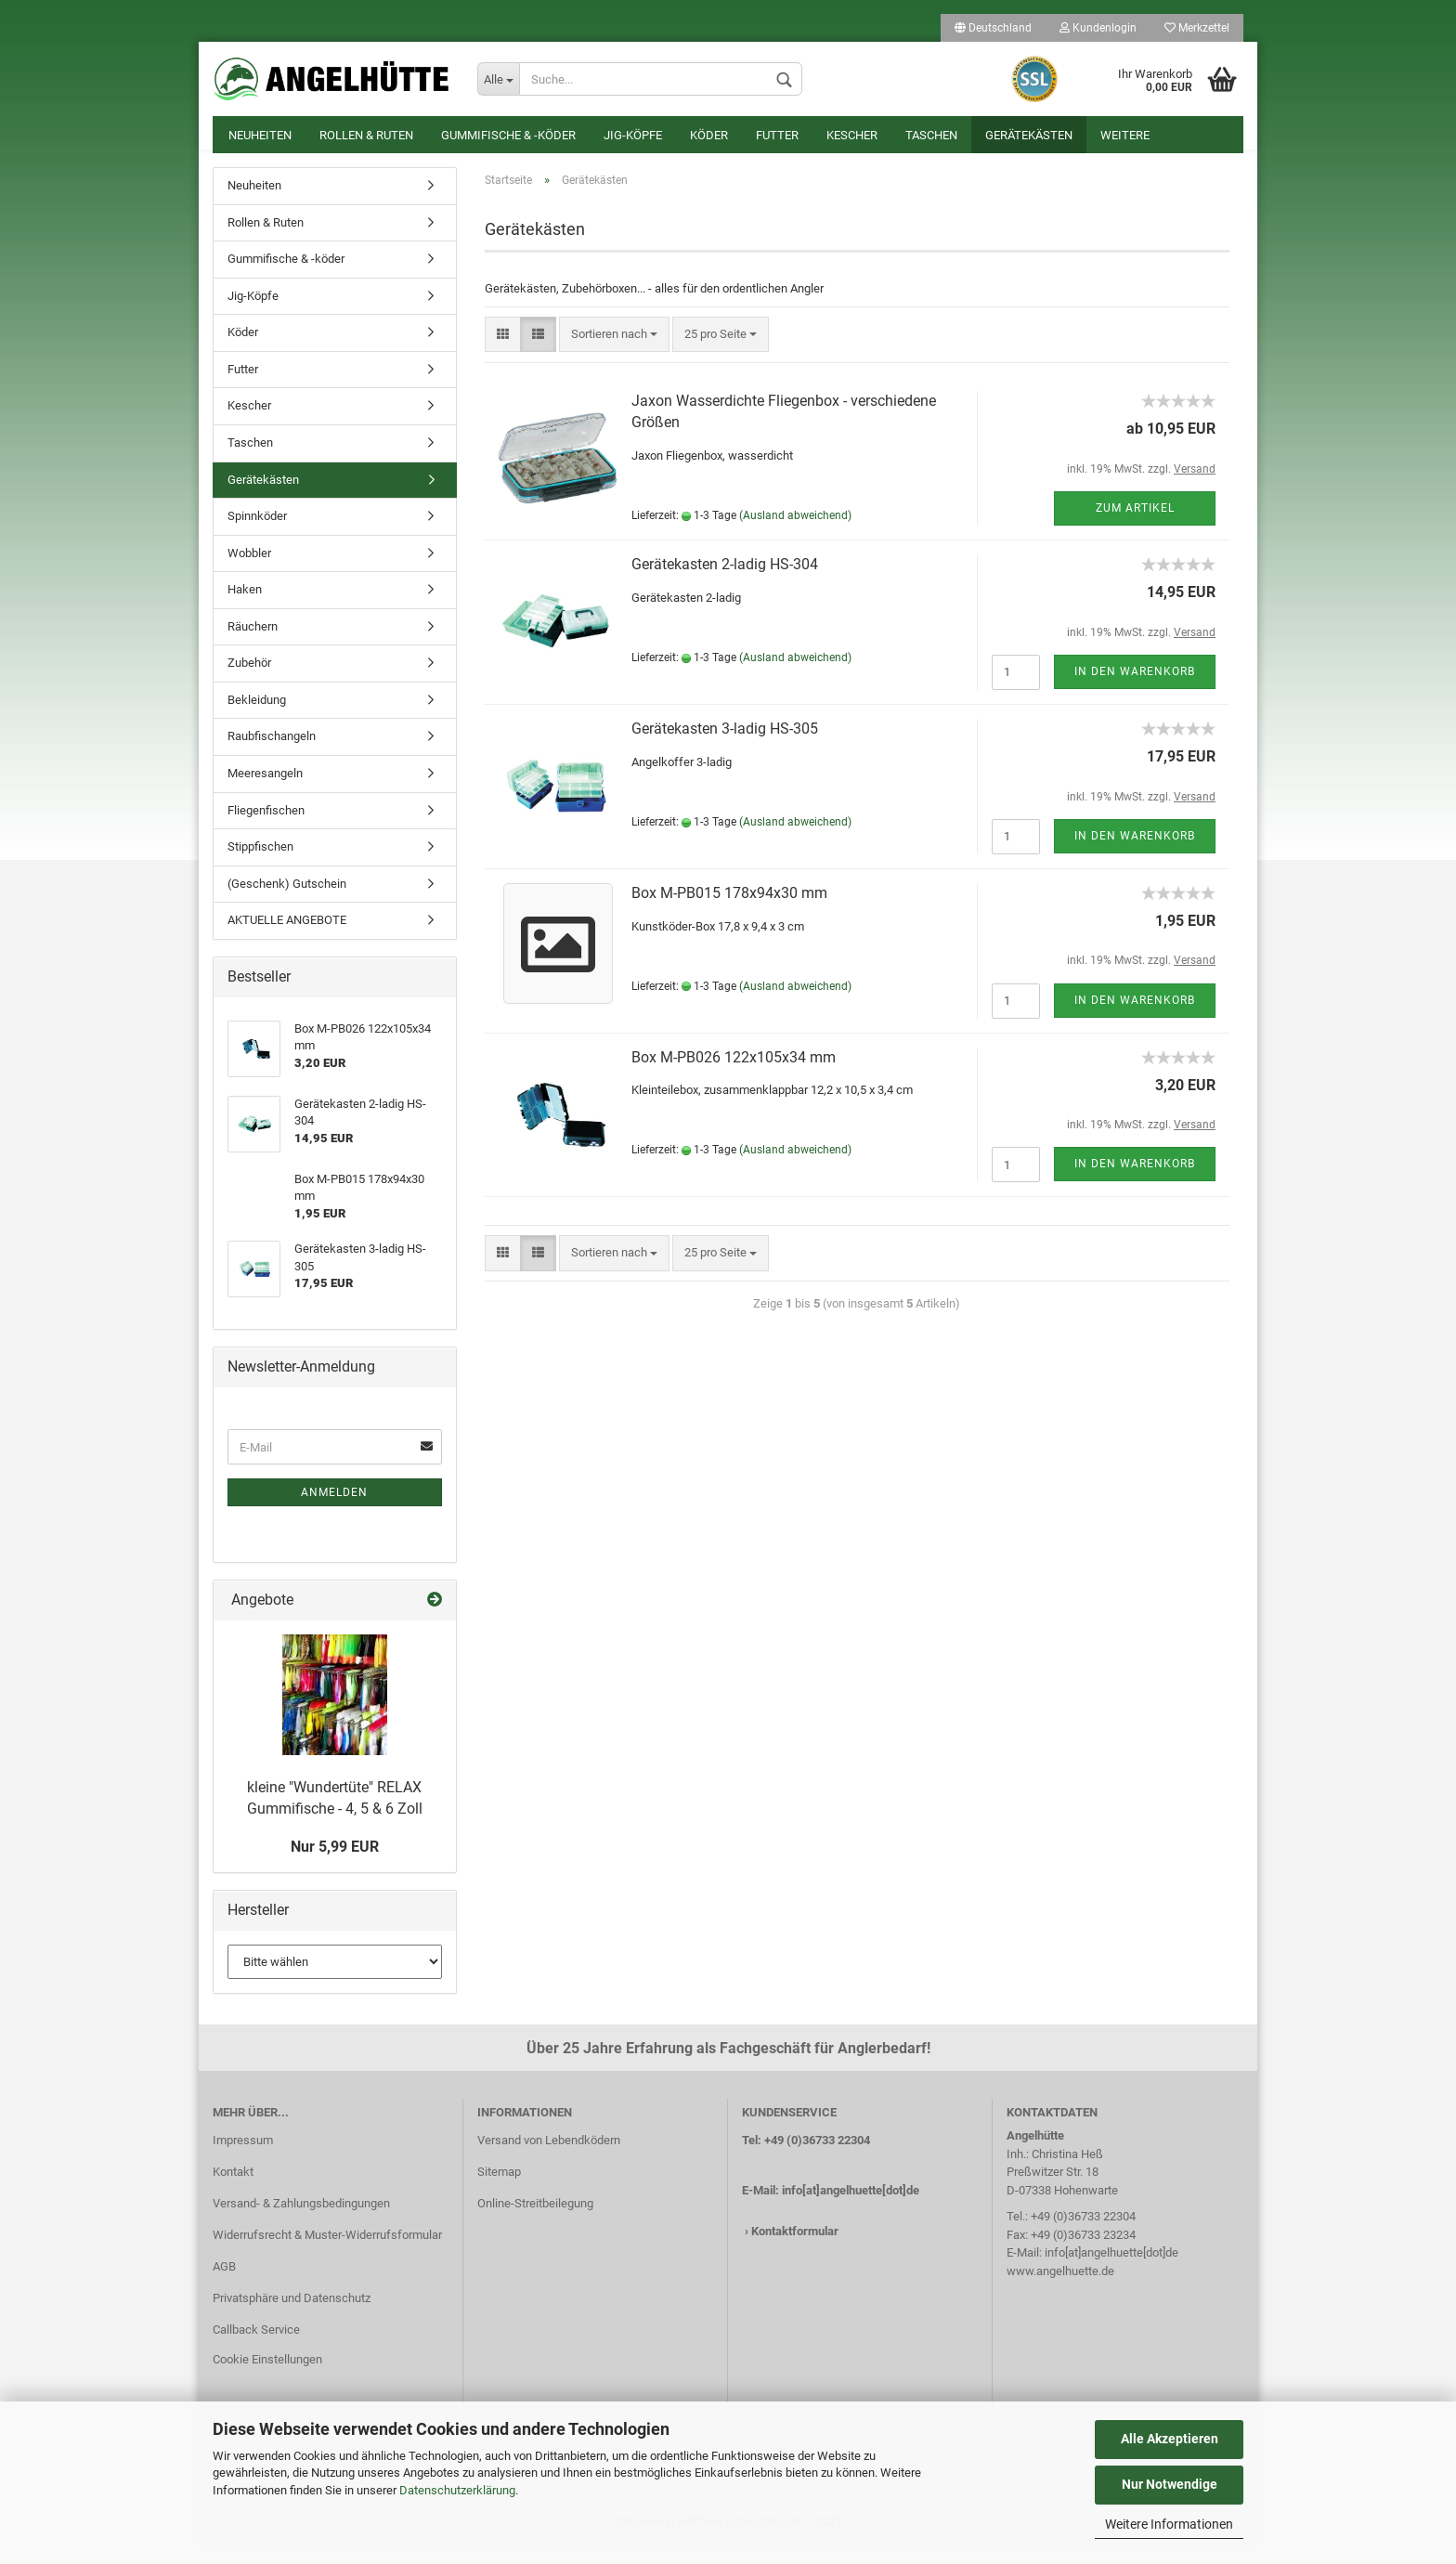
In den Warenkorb (1134, 689)
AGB (224, 2285)
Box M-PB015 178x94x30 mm (729, 911)
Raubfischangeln (272, 754)
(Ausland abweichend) (795, 533)
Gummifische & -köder (508, 135)
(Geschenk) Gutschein (287, 902)
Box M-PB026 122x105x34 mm (733, 1076)
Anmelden (334, 1510)
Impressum (243, 2159)
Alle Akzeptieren (1169, 2438)
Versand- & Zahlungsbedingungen (301, 2222)
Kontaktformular (794, 2250)
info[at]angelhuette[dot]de (850, 2209)
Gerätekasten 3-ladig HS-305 (724, 747)
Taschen (931, 135)
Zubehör (249, 681)
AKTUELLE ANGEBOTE (287, 938)
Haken (245, 608)
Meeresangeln (265, 792)
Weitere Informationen (1169, 2524)
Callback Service (256, 2348)
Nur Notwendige (1169, 2484)
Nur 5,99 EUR (335, 1865)
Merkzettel (1196, 27)
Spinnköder (257, 534)
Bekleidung (257, 718)
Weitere (1125, 135)
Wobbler (249, 572)
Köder (709, 135)
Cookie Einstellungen (267, 2378)
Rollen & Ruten (366, 135)
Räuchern (253, 645)
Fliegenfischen (266, 829)
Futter (777, 135)
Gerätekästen (1028, 135)
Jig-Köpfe (633, 135)
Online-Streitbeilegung (535, 2222)
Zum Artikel (1135, 526)
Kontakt (233, 2190)
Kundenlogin (1098, 27)
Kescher (852, 135)
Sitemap (499, 2190)
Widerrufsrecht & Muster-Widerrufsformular (327, 2253)
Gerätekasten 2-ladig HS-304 (724, 583)
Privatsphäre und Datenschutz (291, 2316)
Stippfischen (260, 865)
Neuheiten (260, 135)
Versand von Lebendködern (548, 2159)
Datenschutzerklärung (457, 2490)
